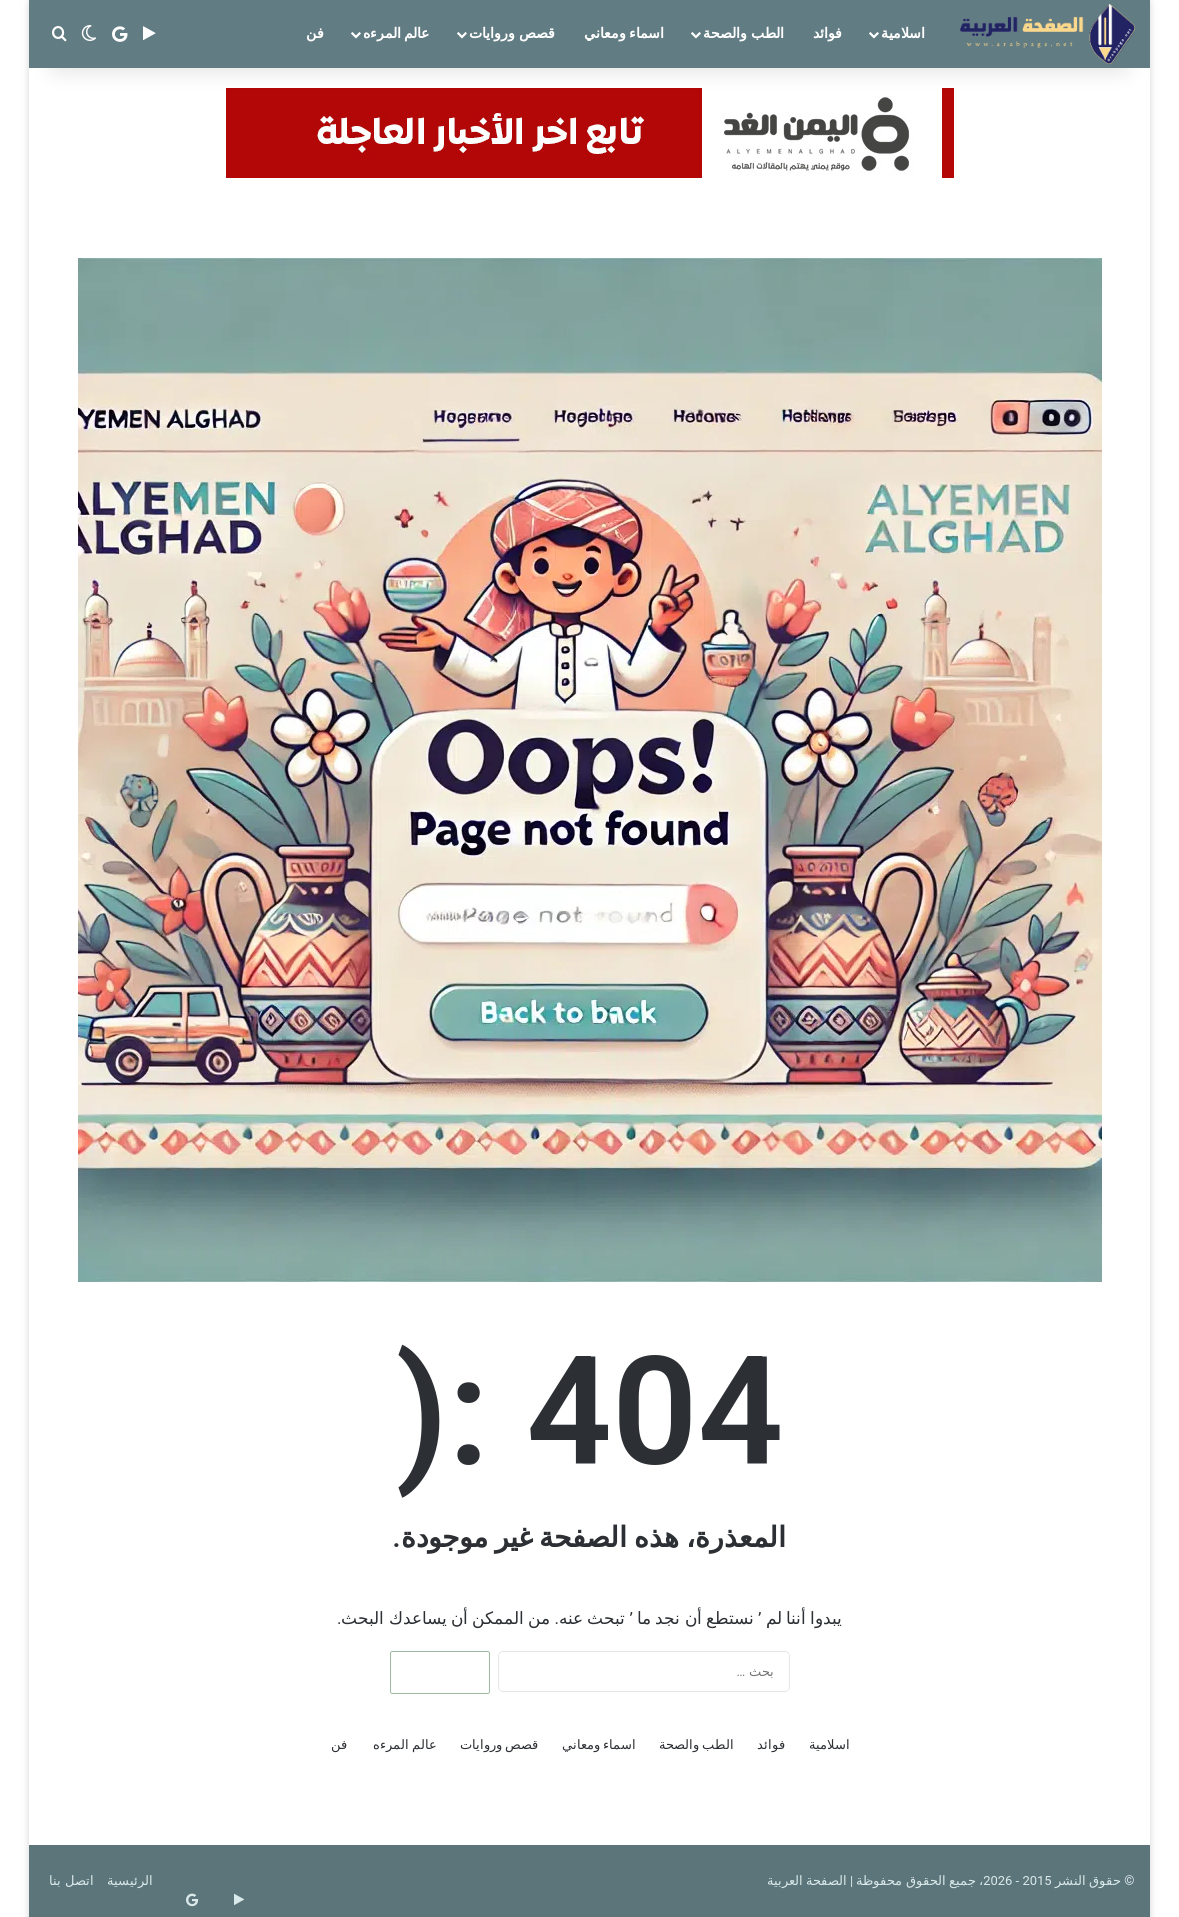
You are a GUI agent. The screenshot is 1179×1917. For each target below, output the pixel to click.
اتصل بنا (71, 1880)
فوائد (827, 33)
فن (315, 33)
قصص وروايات (511, 33)
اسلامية (903, 33)
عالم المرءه (396, 33)
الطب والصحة (743, 33)
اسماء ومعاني (624, 33)
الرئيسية (130, 1880)
